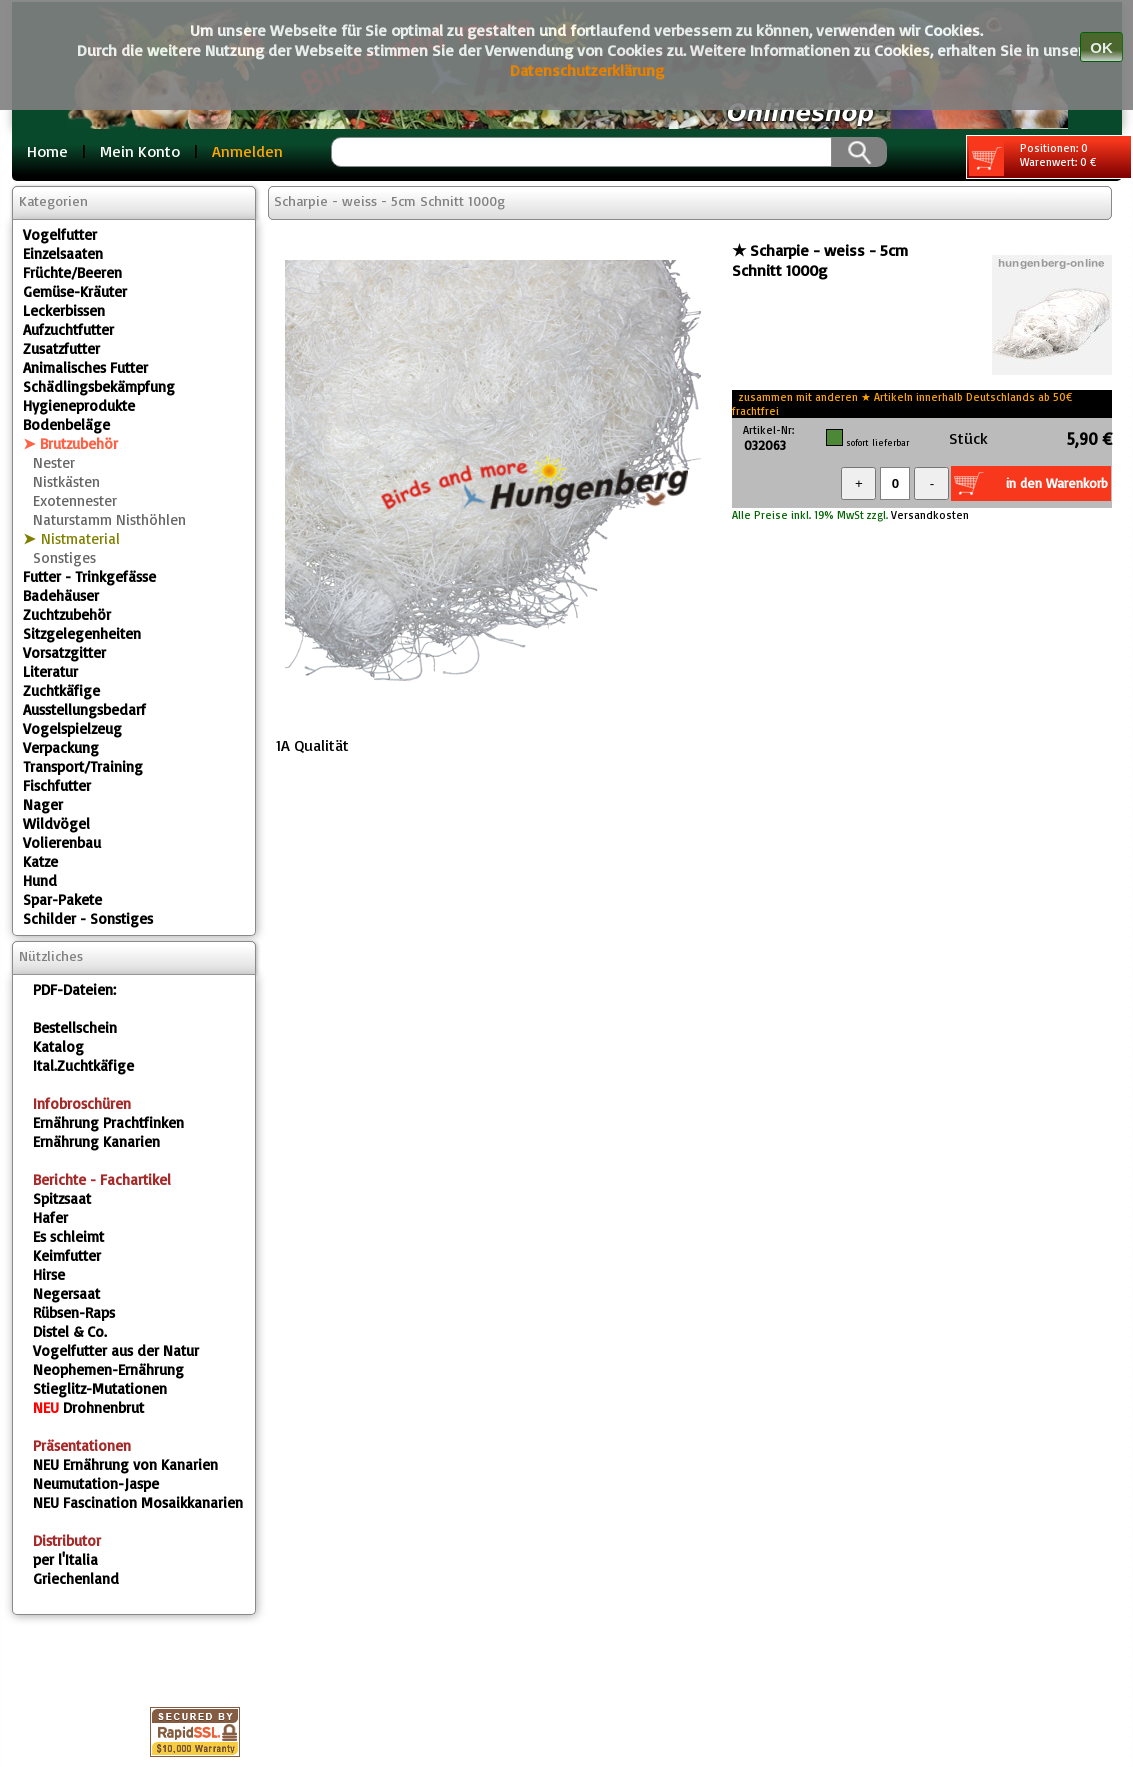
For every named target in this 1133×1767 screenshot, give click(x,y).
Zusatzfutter (61, 348)
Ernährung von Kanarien (125, 1464)
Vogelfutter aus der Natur (116, 1350)
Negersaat (66, 1293)
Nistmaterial (80, 538)
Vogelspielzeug (72, 728)
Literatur (50, 671)
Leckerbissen (64, 310)
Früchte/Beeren (72, 272)
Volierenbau (62, 842)
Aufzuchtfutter (68, 329)
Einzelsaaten (63, 253)
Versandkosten (928, 515)
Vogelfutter (60, 234)
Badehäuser (61, 595)
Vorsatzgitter (64, 652)
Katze (40, 861)
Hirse (49, 1274)
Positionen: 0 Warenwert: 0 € (1032, 158)
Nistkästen (66, 481)
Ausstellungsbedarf (84, 709)
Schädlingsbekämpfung (99, 386)
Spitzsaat (62, 1198)
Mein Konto (140, 151)
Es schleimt (68, 1236)
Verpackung (61, 747)
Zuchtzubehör (67, 614)
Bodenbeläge (66, 424)
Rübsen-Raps (74, 1312)
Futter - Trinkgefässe (89, 576)
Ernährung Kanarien (96, 1141)
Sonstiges (64, 557)
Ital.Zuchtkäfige (83, 1065)
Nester (54, 462)
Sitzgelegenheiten (82, 633)
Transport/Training (83, 766)
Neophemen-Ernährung (108, 1369)
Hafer (50, 1217)
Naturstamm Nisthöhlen (109, 519)
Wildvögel (56, 823)
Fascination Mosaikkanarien (138, 1502)
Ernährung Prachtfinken (108, 1122)
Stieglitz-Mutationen (100, 1388)
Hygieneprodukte (79, 405)
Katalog (58, 1046)
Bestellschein (75, 1027)
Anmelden (247, 151)
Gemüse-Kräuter (75, 291)
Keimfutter (67, 1255)
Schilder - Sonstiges (88, 918)
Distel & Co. (70, 1331)
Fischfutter (57, 785)
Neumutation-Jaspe (96, 1483)
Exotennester (75, 500)
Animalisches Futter (85, 367)
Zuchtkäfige (61, 690)
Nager (43, 804)
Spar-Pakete (62, 899)
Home (47, 151)
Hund (40, 880)
